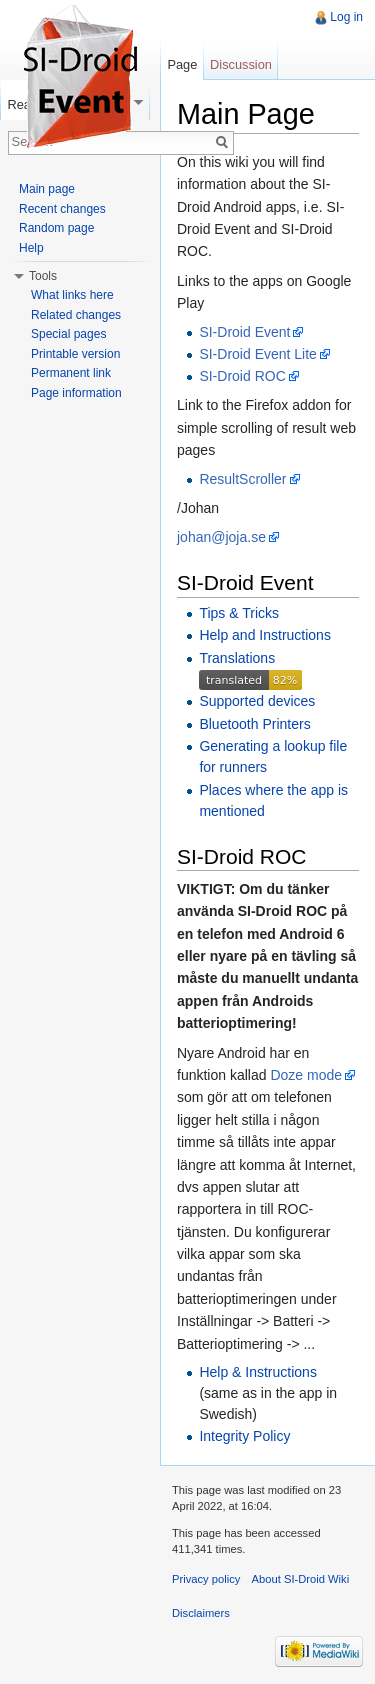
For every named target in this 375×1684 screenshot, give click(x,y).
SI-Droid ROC (242, 376)
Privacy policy (206, 1579)
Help (31, 248)
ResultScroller (242, 479)
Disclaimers (201, 1613)
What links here (72, 295)
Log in (346, 17)
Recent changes (62, 209)
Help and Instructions (265, 635)
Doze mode (306, 1075)
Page (182, 64)
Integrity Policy (244, 1436)
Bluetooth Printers (254, 724)
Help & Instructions (258, 1372)
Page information (76, 393)
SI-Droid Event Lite (258, 354)
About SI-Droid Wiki (301, 1579)
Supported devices (257, 701)
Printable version (75, 354)
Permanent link (71, 373)
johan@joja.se (221, 537)
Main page (47, 189)
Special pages (68, 334)
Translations (237, 658)
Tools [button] (43, 276)
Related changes (76, 315)
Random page (56, 228)
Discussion (241, 64)
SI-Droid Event (244, 332)
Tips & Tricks (239, 613)
